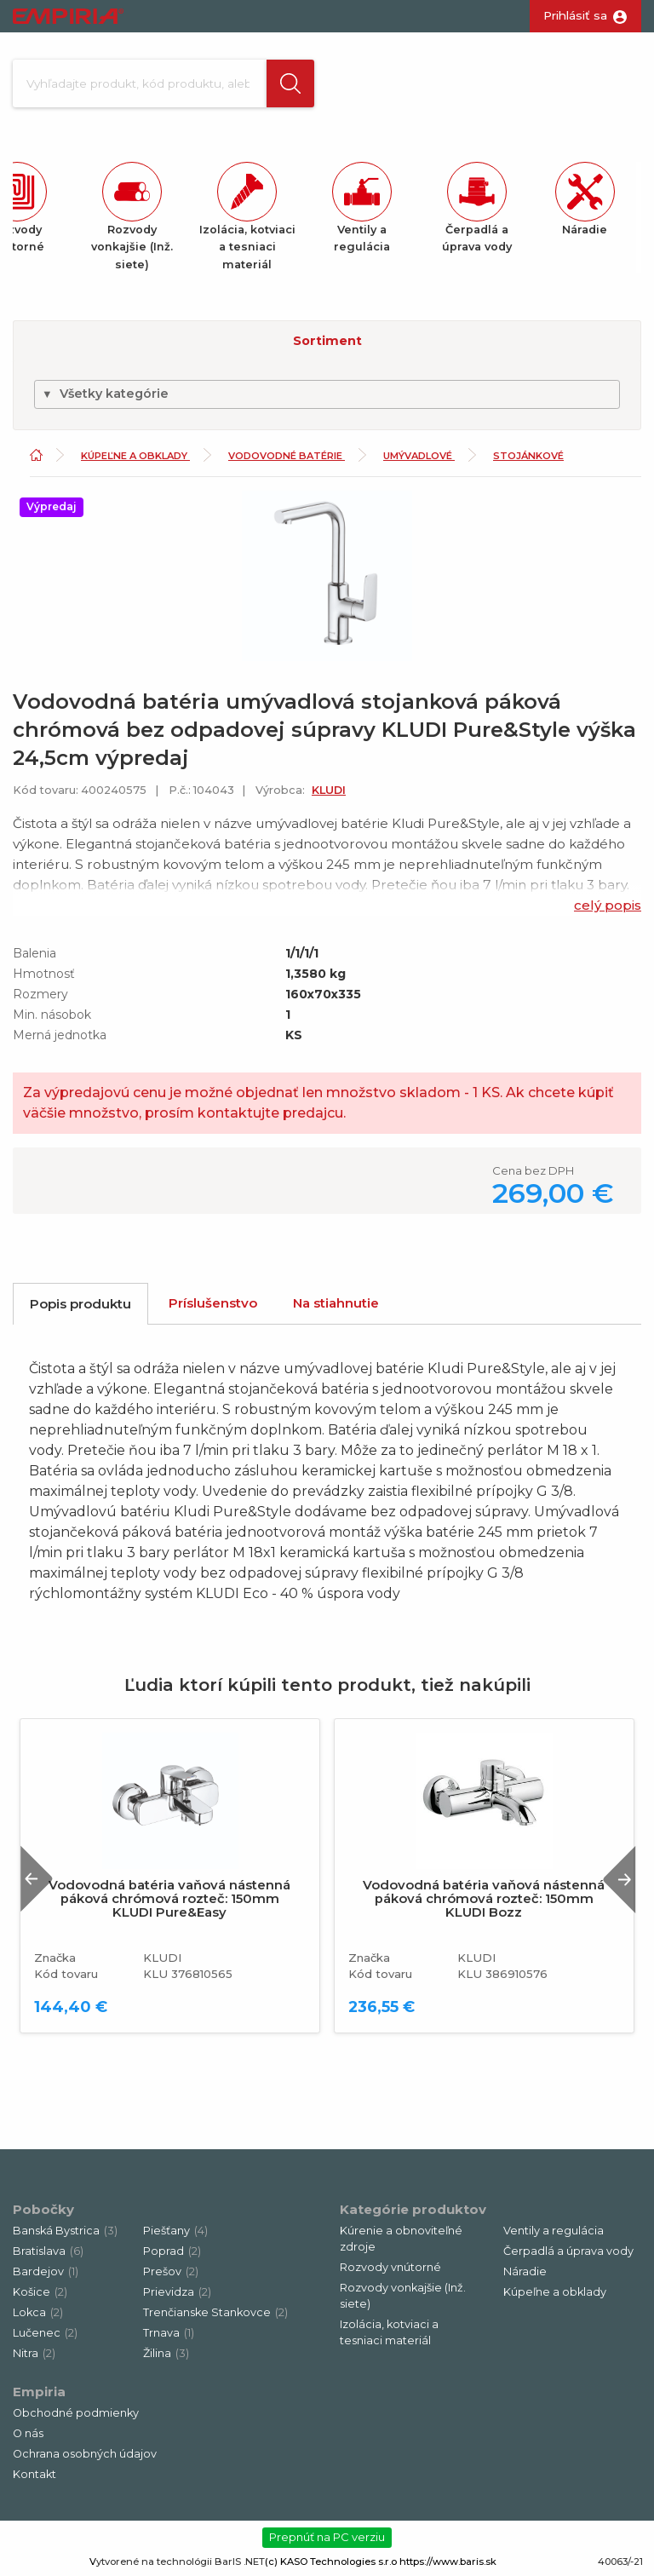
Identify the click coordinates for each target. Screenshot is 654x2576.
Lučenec (45, 2332)
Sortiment (327, 340)
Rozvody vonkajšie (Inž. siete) (403, 2295)
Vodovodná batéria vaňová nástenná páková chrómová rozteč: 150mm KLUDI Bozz (484, 1898)
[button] (290, 83)
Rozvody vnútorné (390, 2267)
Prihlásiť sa (575, 15)
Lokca (38, 2312)
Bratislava (48, 2251)
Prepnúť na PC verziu (327, 2537)
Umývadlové (419, 456)
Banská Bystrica (65, 2230)
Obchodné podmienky (76, 2412)
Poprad (172, 2251)
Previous (37, 1878)
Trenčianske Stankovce (215, 2312)
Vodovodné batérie (286, 456)
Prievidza (177, 2292)
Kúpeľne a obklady (135, 456)
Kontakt (34, 2474)
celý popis (607, 905)
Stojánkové (528, 456)
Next (619, 1878)
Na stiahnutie (336, 1303)
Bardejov (45, 2271)
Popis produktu (80, 1304)
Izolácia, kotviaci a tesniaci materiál (389, 2332)
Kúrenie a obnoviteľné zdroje (401, 2238)
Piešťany (175, 2230)
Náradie (525, 2271)
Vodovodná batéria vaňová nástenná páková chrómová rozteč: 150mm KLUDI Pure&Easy (169, 1898)
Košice (40, 2292)
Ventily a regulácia (553, 2230)
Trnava (168, 2332)
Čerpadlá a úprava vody (568, 2251)
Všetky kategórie (105, 393)
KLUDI (329, 790)
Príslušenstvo (213, 1303)
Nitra (34, 2353)
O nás (28, 2433)
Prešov (170, 2271)
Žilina (166, 2353)
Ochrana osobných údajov (85, 2453)
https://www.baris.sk (447, 2561)
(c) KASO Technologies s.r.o (331, 2561)
